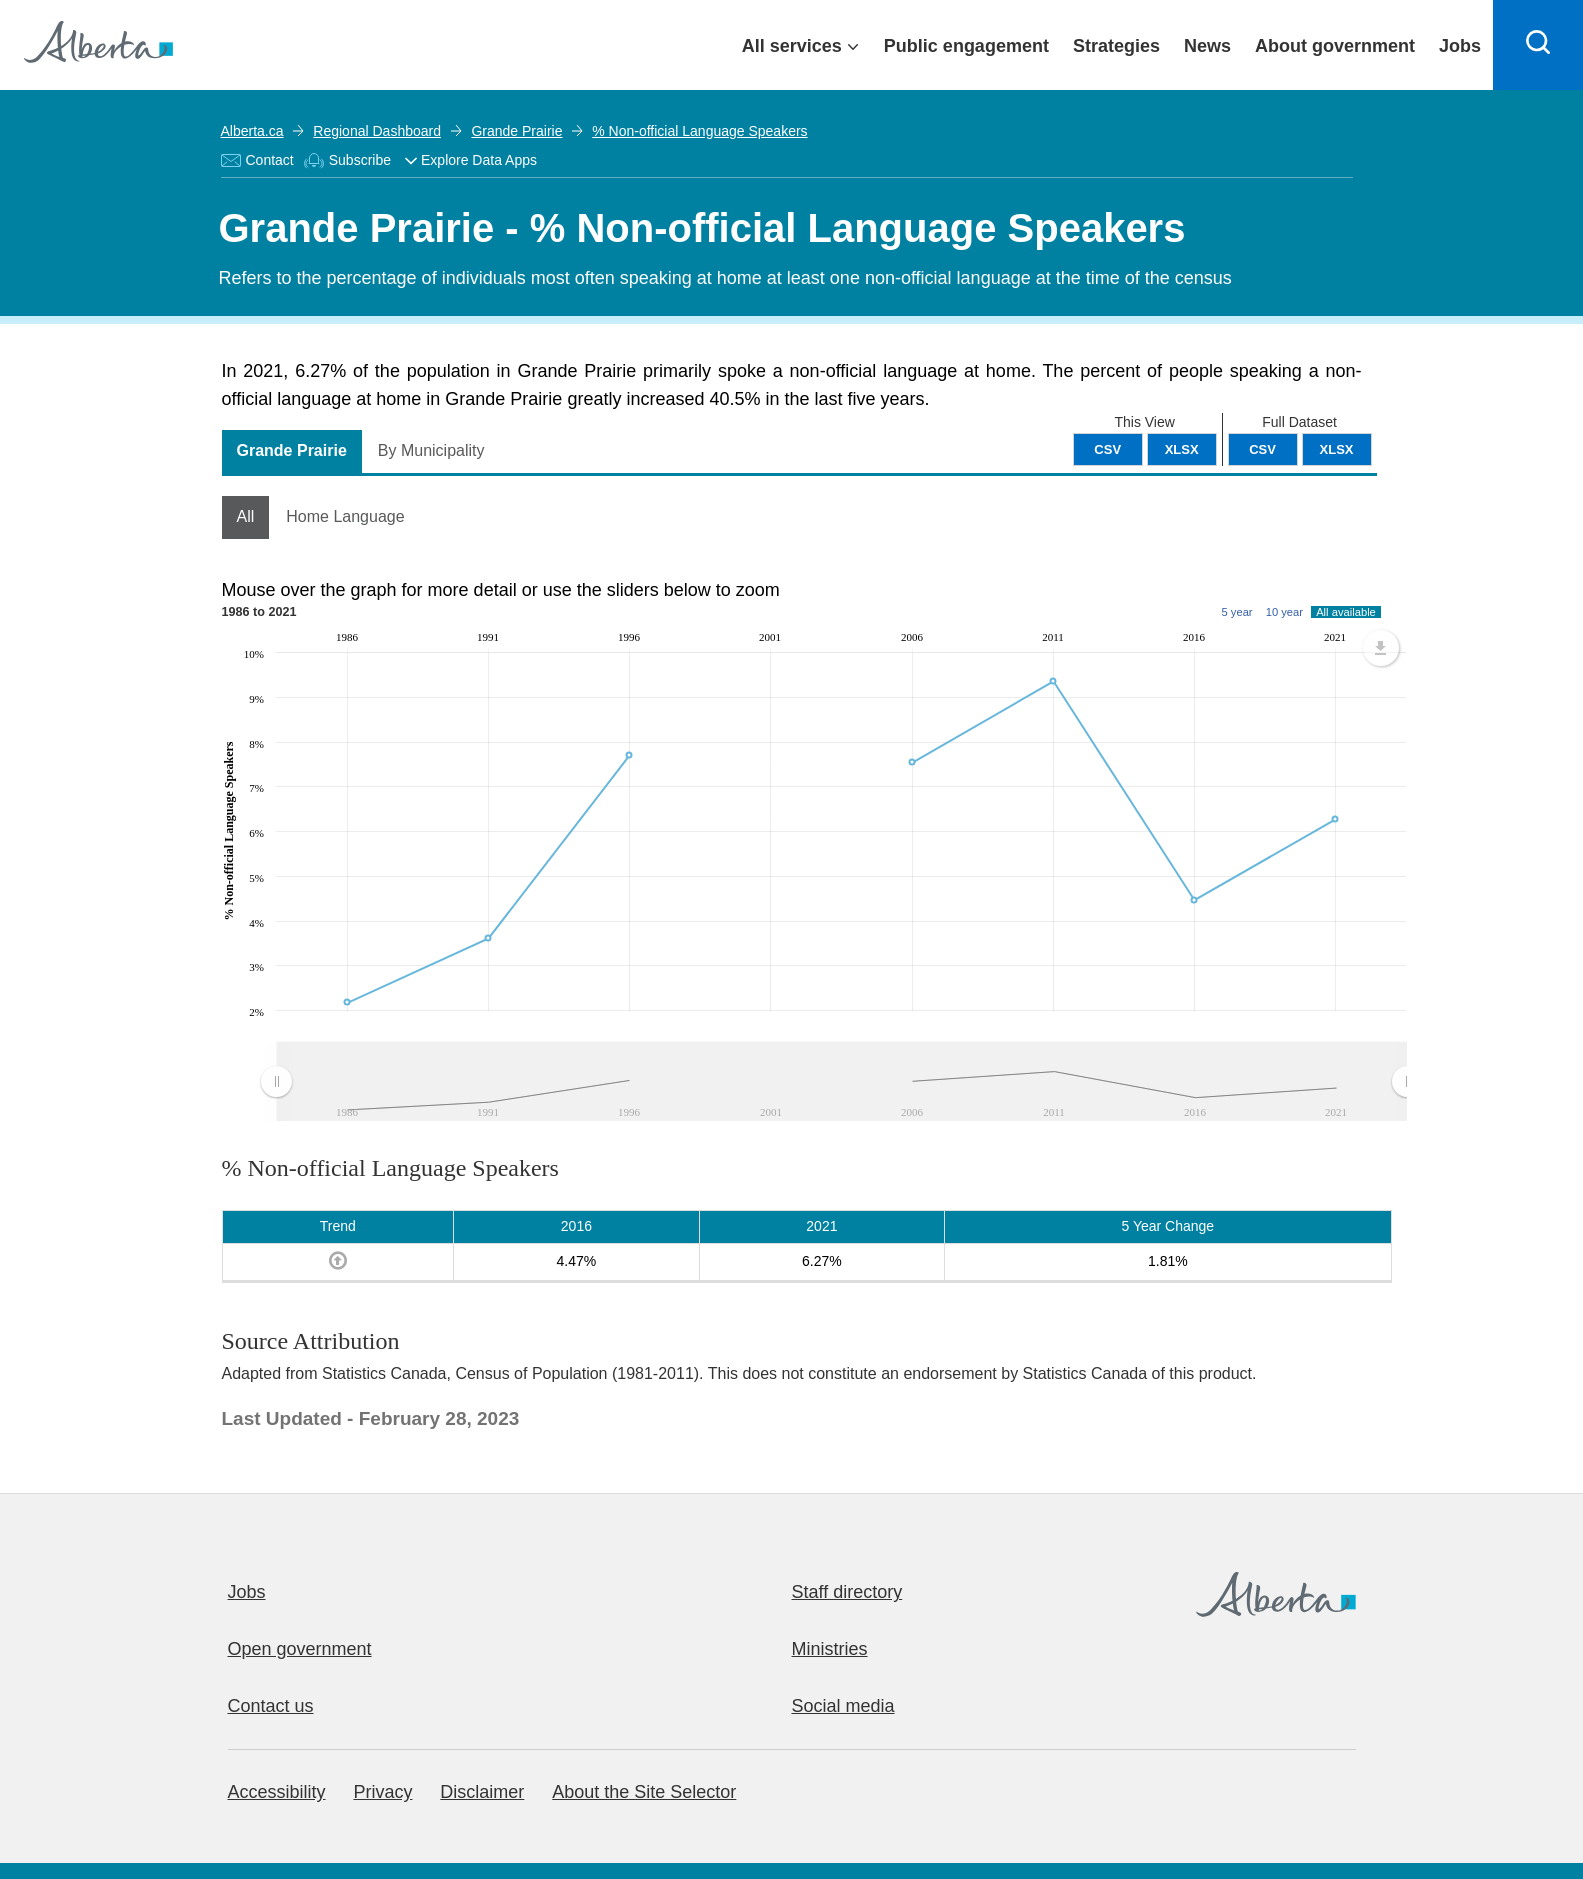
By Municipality (431, 450)
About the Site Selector (644, 1792)
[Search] (1538, 45)
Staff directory (847, 1592)
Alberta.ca (252, 131)
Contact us (271, 1706)
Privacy (382, 1792)
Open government (300, 1649)
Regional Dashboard (377, 131)
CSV (1262, 449)
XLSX (1337, 449)
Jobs (247, 1592)
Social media (843, 1706)
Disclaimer (482, 1792)
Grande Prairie (516, 131)
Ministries (830, 1649)
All (246, 516)
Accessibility (277, 1792)
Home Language (345, 516)
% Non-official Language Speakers (699, 131)
